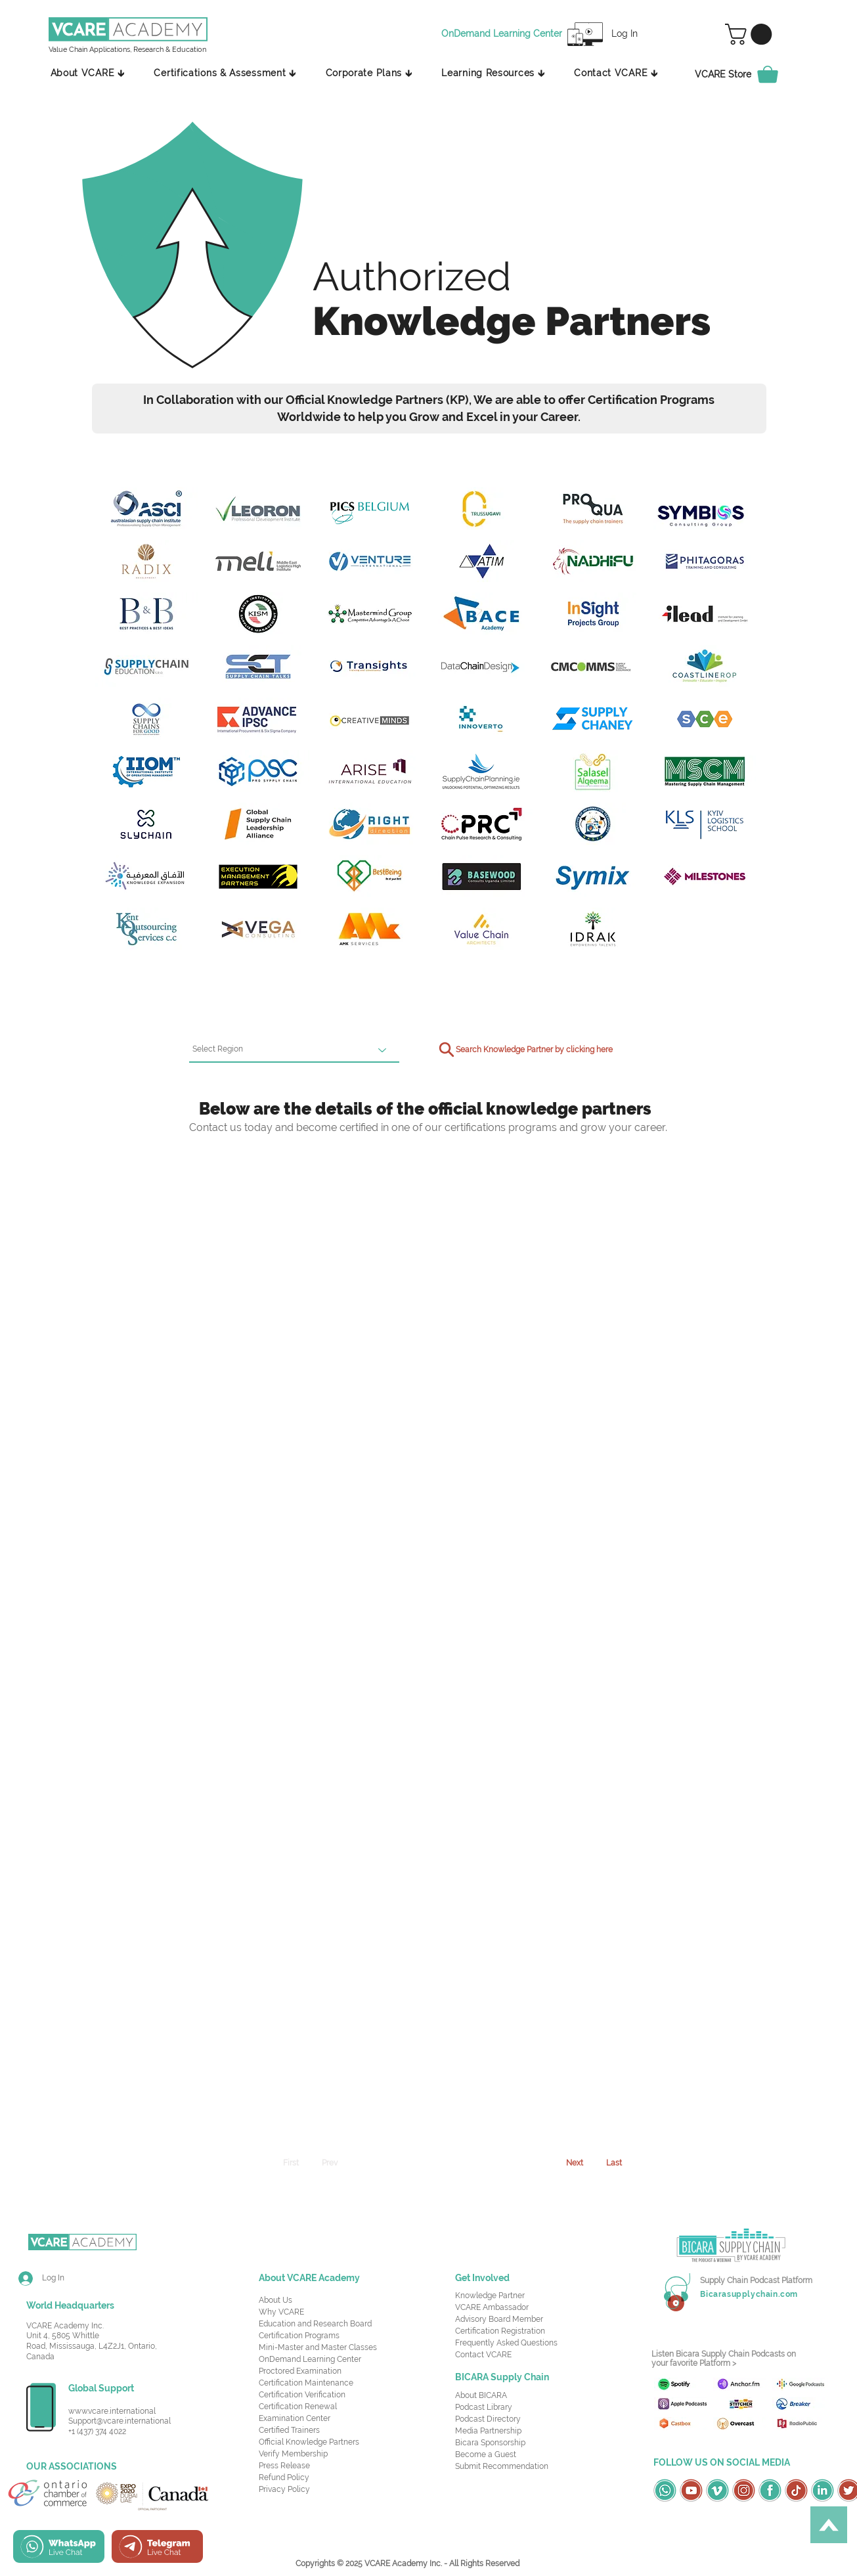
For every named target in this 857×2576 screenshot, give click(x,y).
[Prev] (330, 2163)
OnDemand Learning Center (310, 2359)
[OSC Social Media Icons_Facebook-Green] (769, 2490)
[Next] (575, 2163)
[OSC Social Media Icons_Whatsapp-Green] (664, 2490)
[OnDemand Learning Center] (503, 34)
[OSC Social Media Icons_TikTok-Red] (796, 2490)
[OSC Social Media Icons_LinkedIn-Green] (822, 2490)
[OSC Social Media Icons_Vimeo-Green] (717, 2490)
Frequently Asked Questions (506, 2342)
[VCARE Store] (744, 74)
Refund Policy (284, 2477)
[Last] (614, 2163)
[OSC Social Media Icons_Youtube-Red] (691, 2490)
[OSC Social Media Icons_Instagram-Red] (743, 2490)
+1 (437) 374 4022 (97, 2431)
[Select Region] (294, 1050)
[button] (751, 34)
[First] (291, 2163)
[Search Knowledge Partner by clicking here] (523, 1050)
